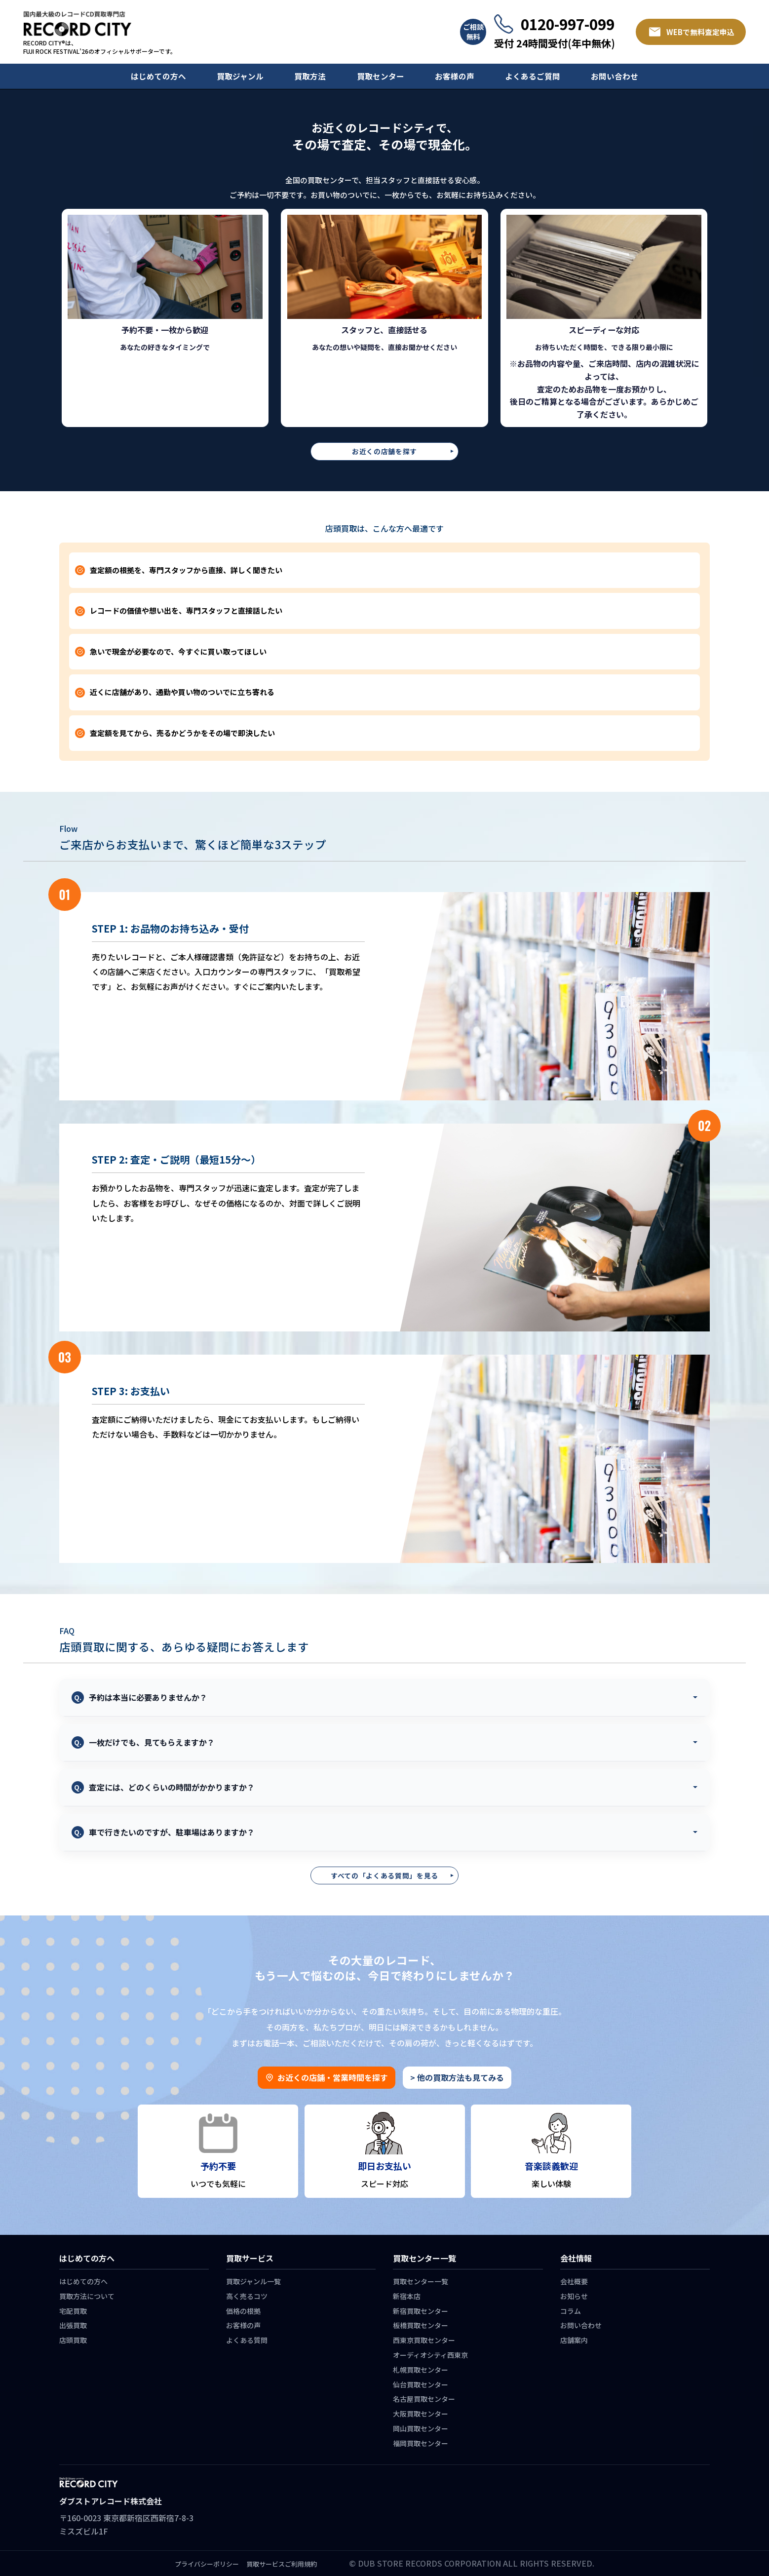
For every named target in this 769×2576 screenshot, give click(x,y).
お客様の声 (454, 76)
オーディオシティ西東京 (430, 2355)
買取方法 (310, 76)
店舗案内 (574, 2340)
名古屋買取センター (424, 2399)
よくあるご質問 (532, 76)
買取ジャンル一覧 (253, 2281)
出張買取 (73, 2325)
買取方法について (87, 2296)
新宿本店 (407, 2296)
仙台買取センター (420, 2384)
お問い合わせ (614, 76)
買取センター (380, 76)
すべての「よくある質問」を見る (384, 1875)
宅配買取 (73, 2311)
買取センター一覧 (420, 2281)
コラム (570, 2311)
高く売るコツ (247, 2296)
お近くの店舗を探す (384, 451)
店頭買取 (73, 2340)
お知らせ (574, 2296)
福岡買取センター (420, 2443)
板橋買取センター (420, 2325)
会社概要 (574, 2281)
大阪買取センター (420, 2414)
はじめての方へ (158, 76)
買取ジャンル (240, 76)
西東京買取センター (424, 2340)
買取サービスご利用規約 (281, 2564)
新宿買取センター (420, 2311)
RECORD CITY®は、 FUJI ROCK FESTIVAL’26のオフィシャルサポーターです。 (99, 47)
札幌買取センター (420, 2370)
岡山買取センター (420, 2428)
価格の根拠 (243, 2311)
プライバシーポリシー (207, 2564)
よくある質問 (247, 2340)
